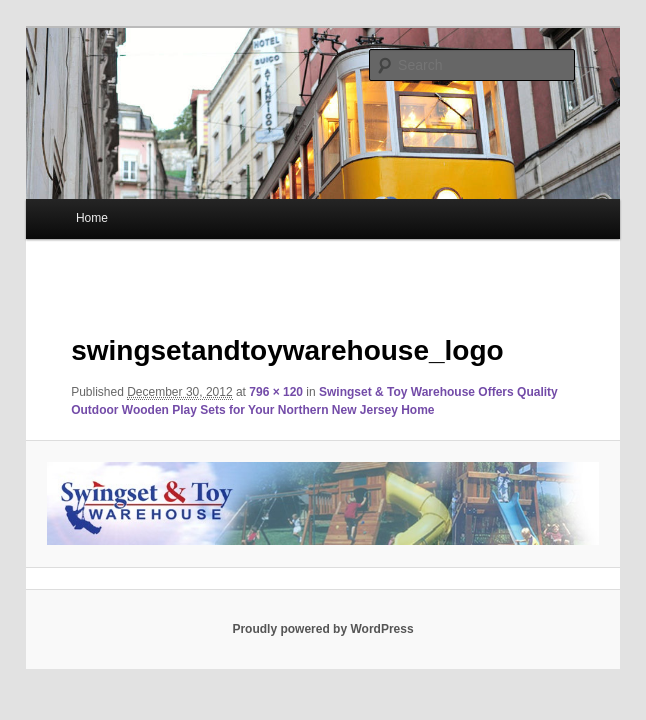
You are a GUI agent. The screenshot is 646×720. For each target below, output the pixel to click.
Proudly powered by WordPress (322, 629)
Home (92, 218)
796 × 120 (276, 392)
